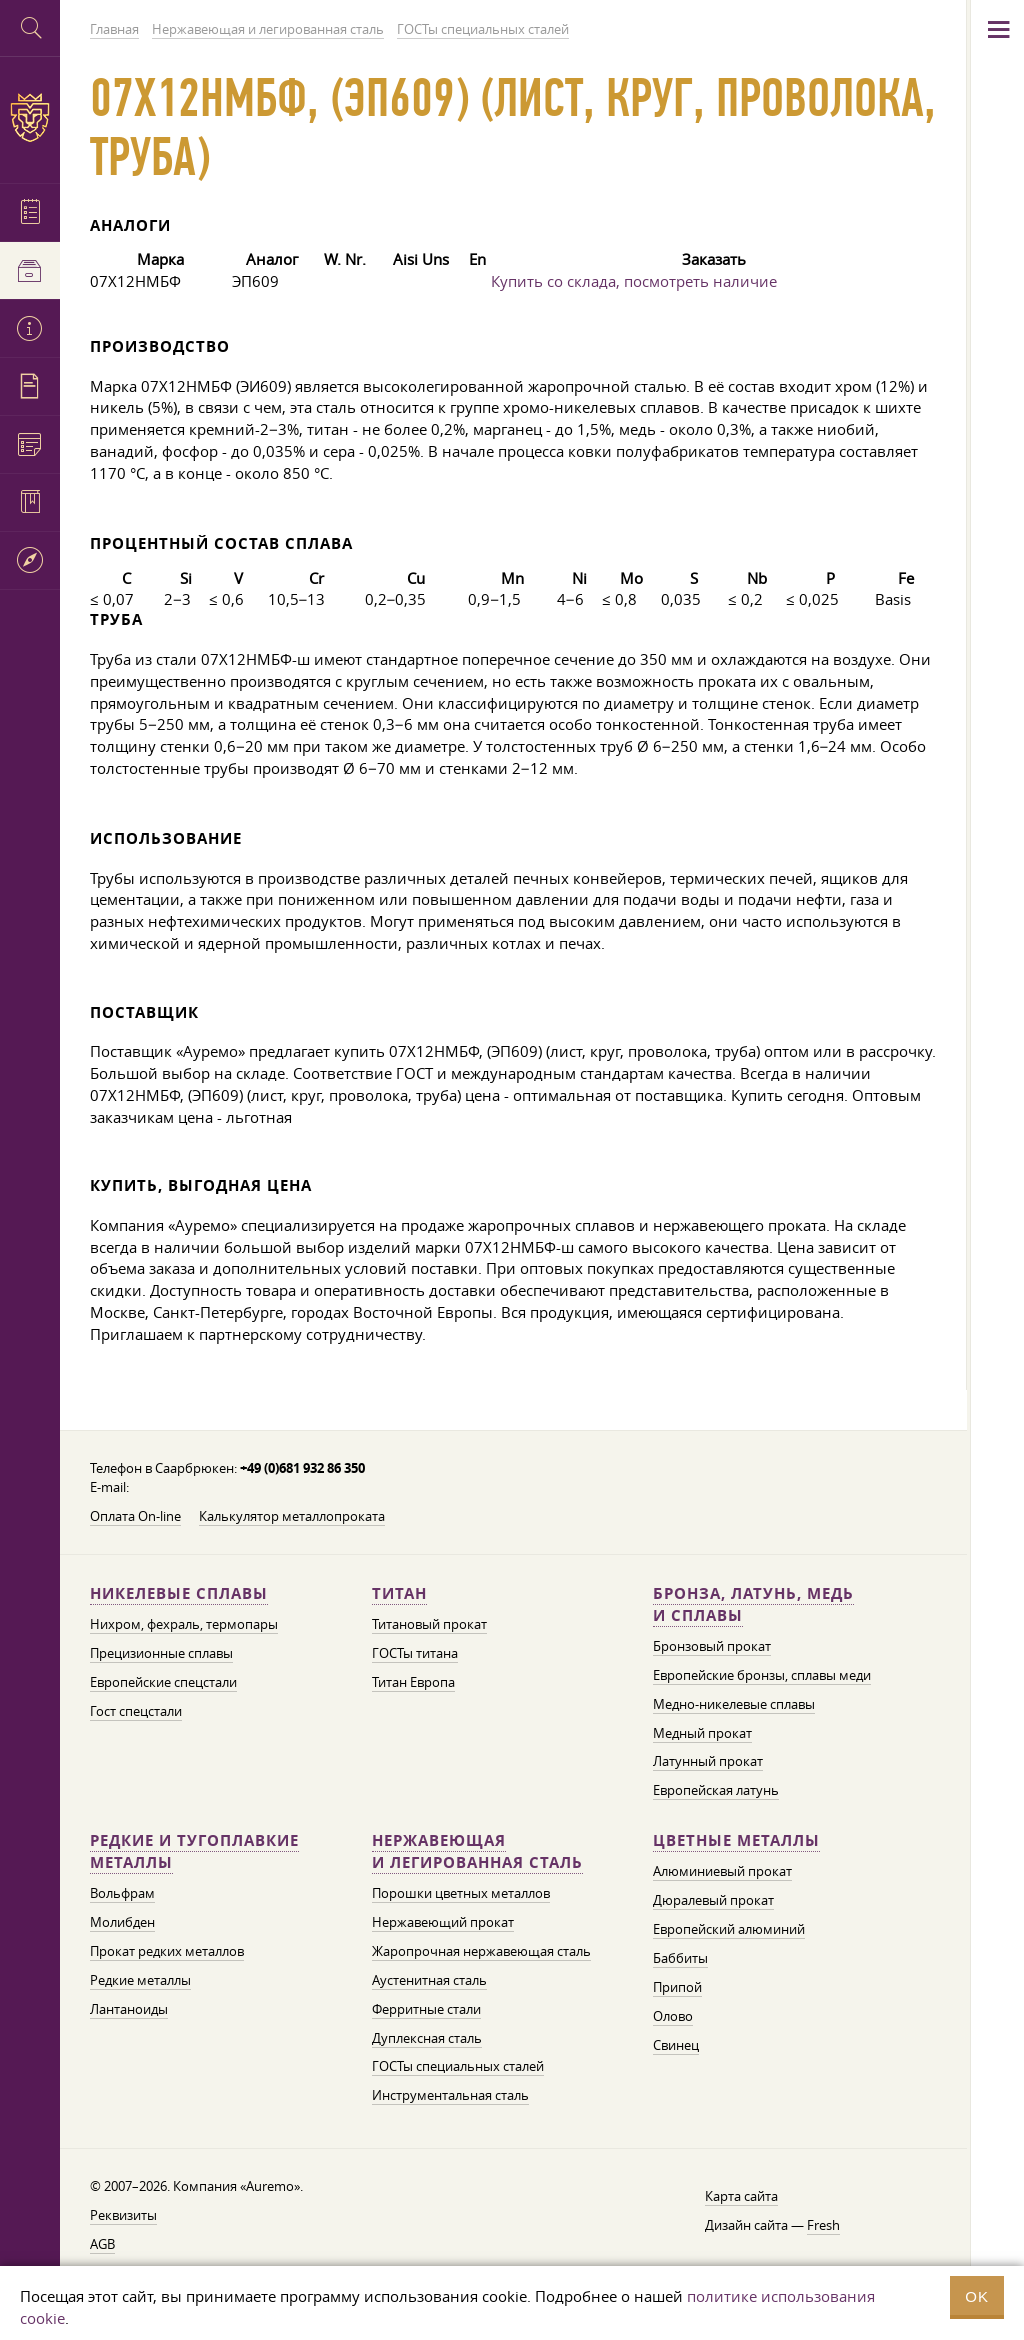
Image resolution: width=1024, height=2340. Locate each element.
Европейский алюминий (729, 1929)
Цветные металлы (736, 1840)
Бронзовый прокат (712, 1646)
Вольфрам (122, 1893)
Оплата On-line (135, 1516)
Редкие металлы (140, 1980)
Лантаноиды (129, 2009)
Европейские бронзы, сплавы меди (762, 1675)
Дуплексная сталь (427, 2038)
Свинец (676, 2045)
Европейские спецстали (163, 1682)
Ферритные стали (426, 2009)
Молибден (122, 1922)
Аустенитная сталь (429, 1980)
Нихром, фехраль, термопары (184, 1624)
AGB (102, 2244)
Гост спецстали (136, 1711)
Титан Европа (413, 1682)
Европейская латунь (716, 1790)
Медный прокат (702, 1733)
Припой (677, 1987)
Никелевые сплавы (179, 1593)
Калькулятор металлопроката (292, 1516)
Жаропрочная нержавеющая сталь (481, 1951)
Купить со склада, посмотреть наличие (634, 281)
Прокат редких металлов (167, 1951)
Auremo (30, 117)
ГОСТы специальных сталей (458, 2066)
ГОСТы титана (415, 1653)
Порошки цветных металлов (461, 1893)
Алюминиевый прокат (722, 1871)
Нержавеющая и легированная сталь (477, 1851)
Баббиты (680, 1958)
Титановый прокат (429, 1624)
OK (977, 2296)
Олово (673, 2016)
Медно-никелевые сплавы (734, 1704)
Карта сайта (741, 2196)
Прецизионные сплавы (161, 1653)
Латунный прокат (708, 1761)
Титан (399, 1593)
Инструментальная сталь (450, 2095)
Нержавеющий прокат (443, 1922)
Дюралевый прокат (713, 1900)
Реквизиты (123, 2215)
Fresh (823, 2225)
